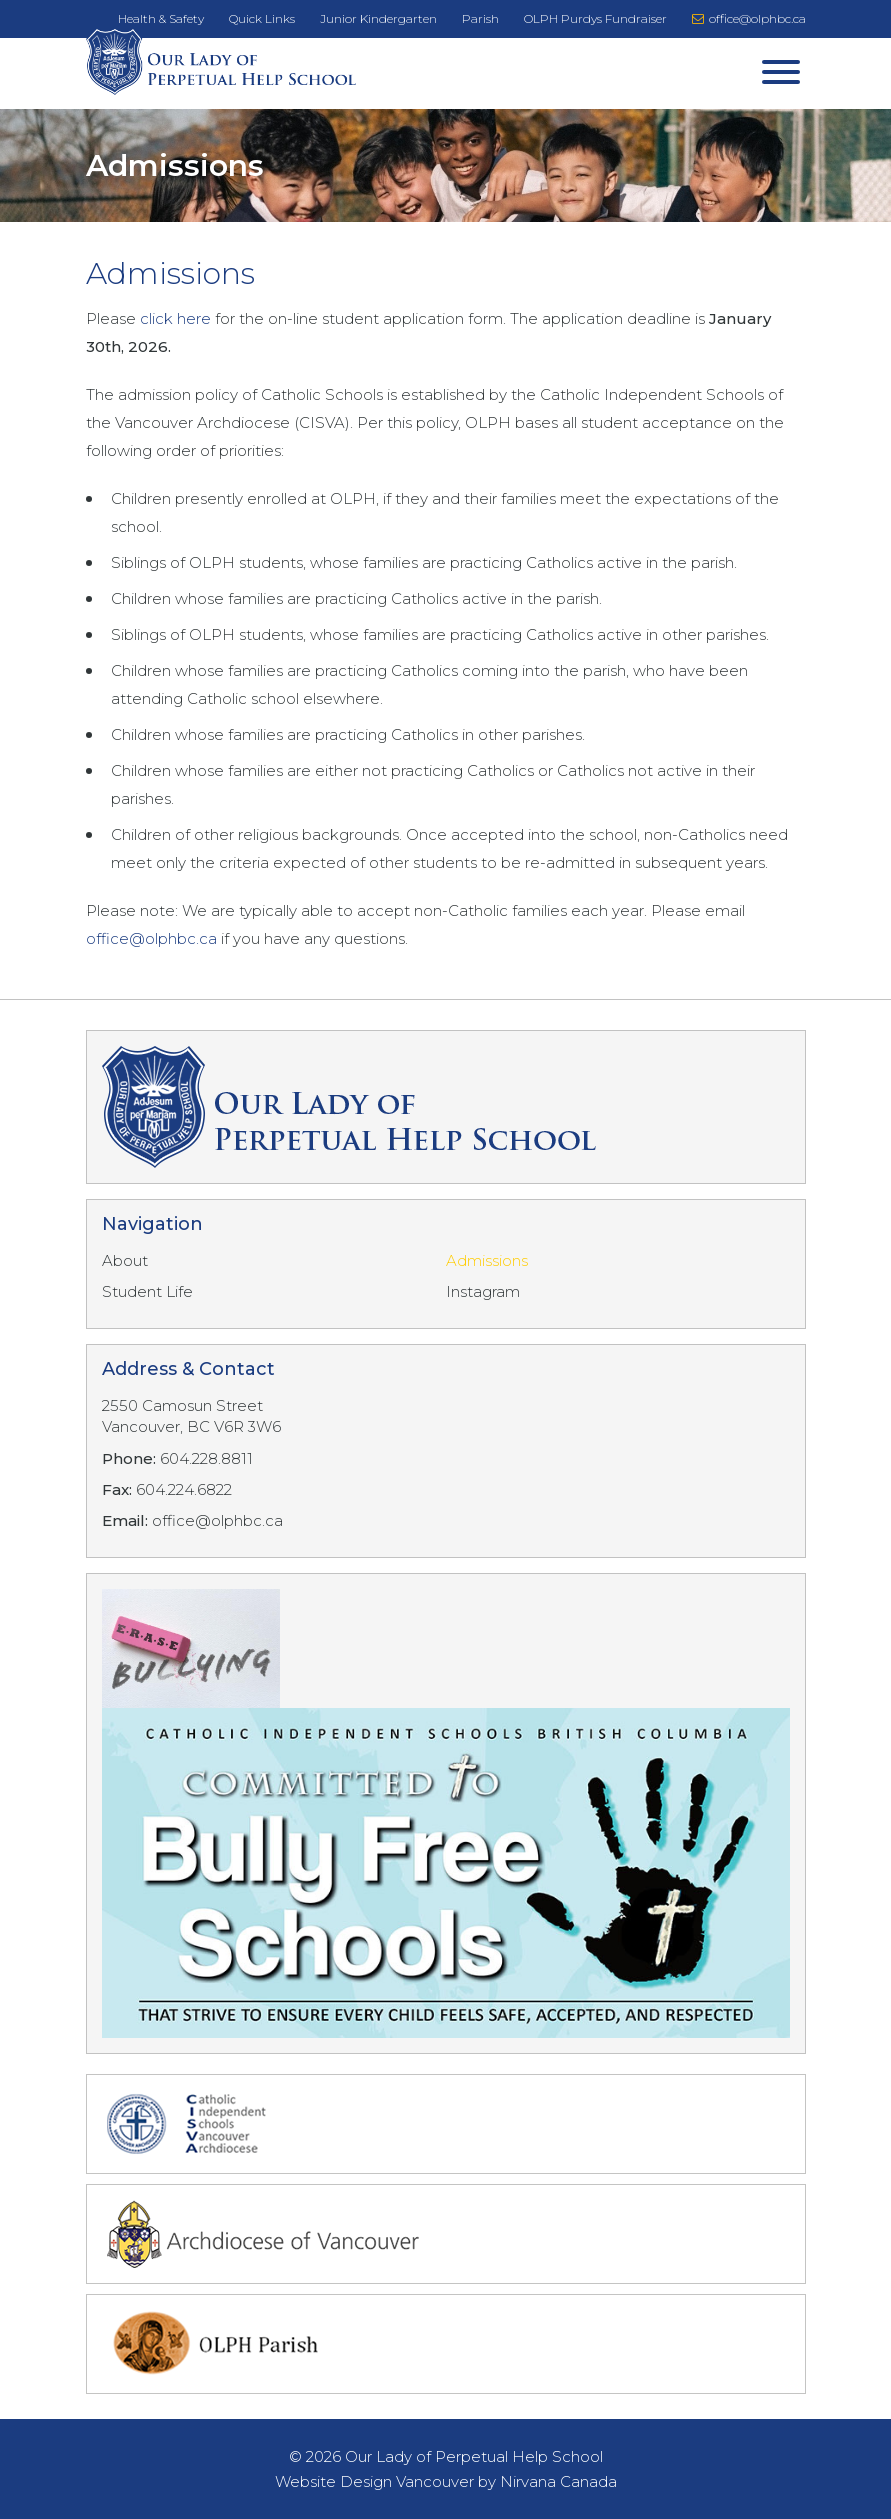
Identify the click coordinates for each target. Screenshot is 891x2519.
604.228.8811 (206, 1458)
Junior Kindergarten (378, 18)
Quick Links (262, 18)
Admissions (487, 1260)
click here (177, 318)
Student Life (147, 1291)
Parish (480, 18)
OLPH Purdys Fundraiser (595, 18)
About (125, 1260)
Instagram (483, 1291)
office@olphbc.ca (749, 18)
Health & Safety (161, 18)
